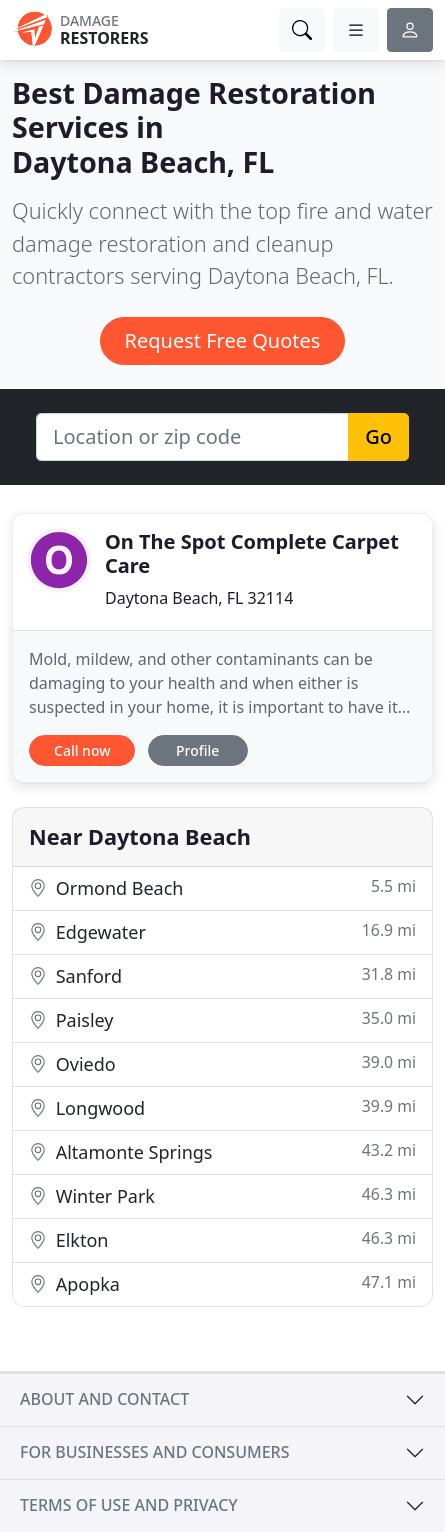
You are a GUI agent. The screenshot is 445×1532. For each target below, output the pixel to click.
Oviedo (222, 1063)
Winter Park (222, 1195)
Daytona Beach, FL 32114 (199, 598)
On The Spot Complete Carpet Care (252, 553)
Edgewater (222, 931)
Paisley (222, 1019)
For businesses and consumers (154, 1452)
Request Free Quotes (223, 340)
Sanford (222, 975)
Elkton (222, 1239)
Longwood (222, 1107)
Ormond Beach (222, 887)
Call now (82, 750)
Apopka (222, 1283)
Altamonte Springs (222, 1151)
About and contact (104, 1399)
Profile (197, 750)
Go (378, 436)
